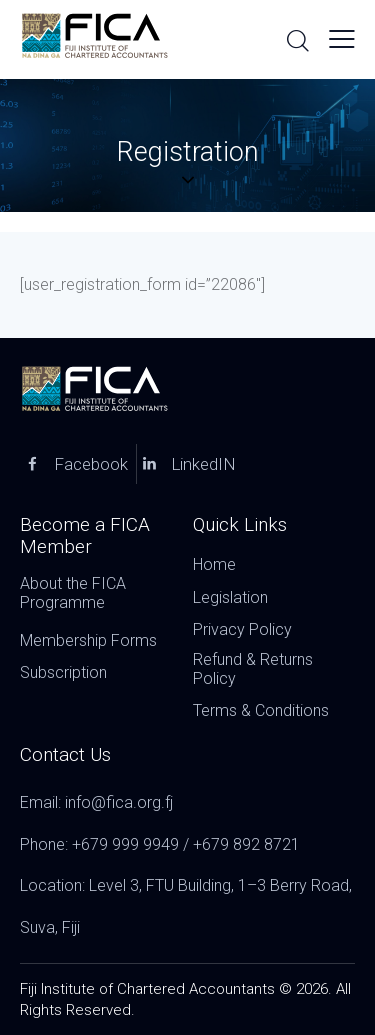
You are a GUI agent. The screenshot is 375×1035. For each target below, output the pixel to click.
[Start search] (297, 40)
